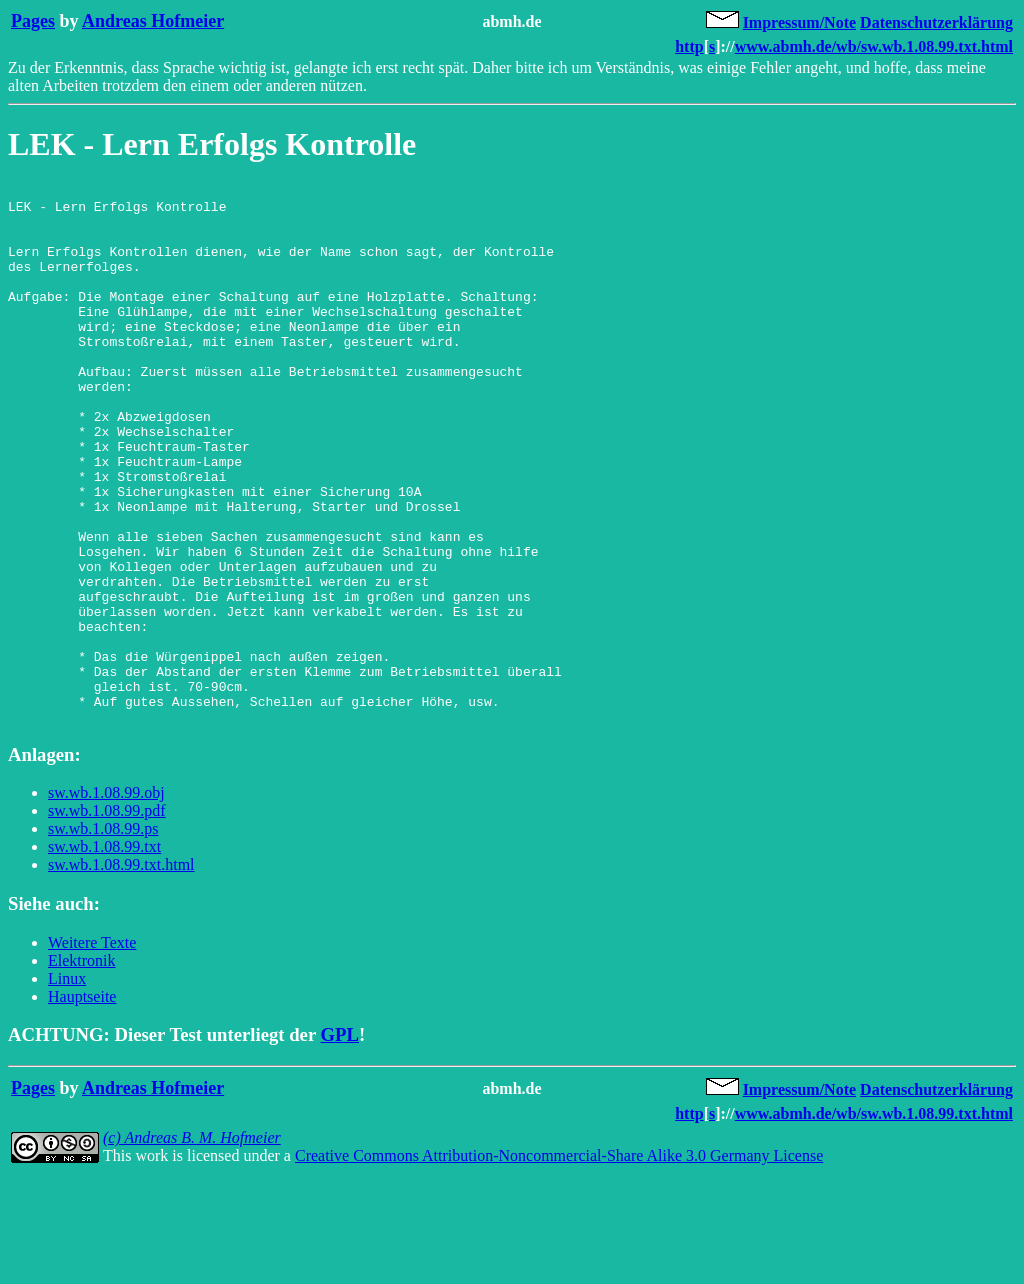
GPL (340, 1142)
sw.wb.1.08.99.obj (106, 900)
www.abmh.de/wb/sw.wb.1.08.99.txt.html (874, 46)
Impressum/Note (799, 22)
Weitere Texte (92, 1050)
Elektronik (82, 1068)
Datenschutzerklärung (936, 22)
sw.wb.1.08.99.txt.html (121, 972)
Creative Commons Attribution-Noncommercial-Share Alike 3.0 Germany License (559, 1263)
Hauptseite (82, 1104)
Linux (67, 1086)
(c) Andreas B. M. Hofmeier (192, 1245)
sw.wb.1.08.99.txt (104, 954)
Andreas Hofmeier (153, 21)
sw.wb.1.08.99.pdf (107, 918)
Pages (33, 21)
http (689, 46)
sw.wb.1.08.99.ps (103, 936)
